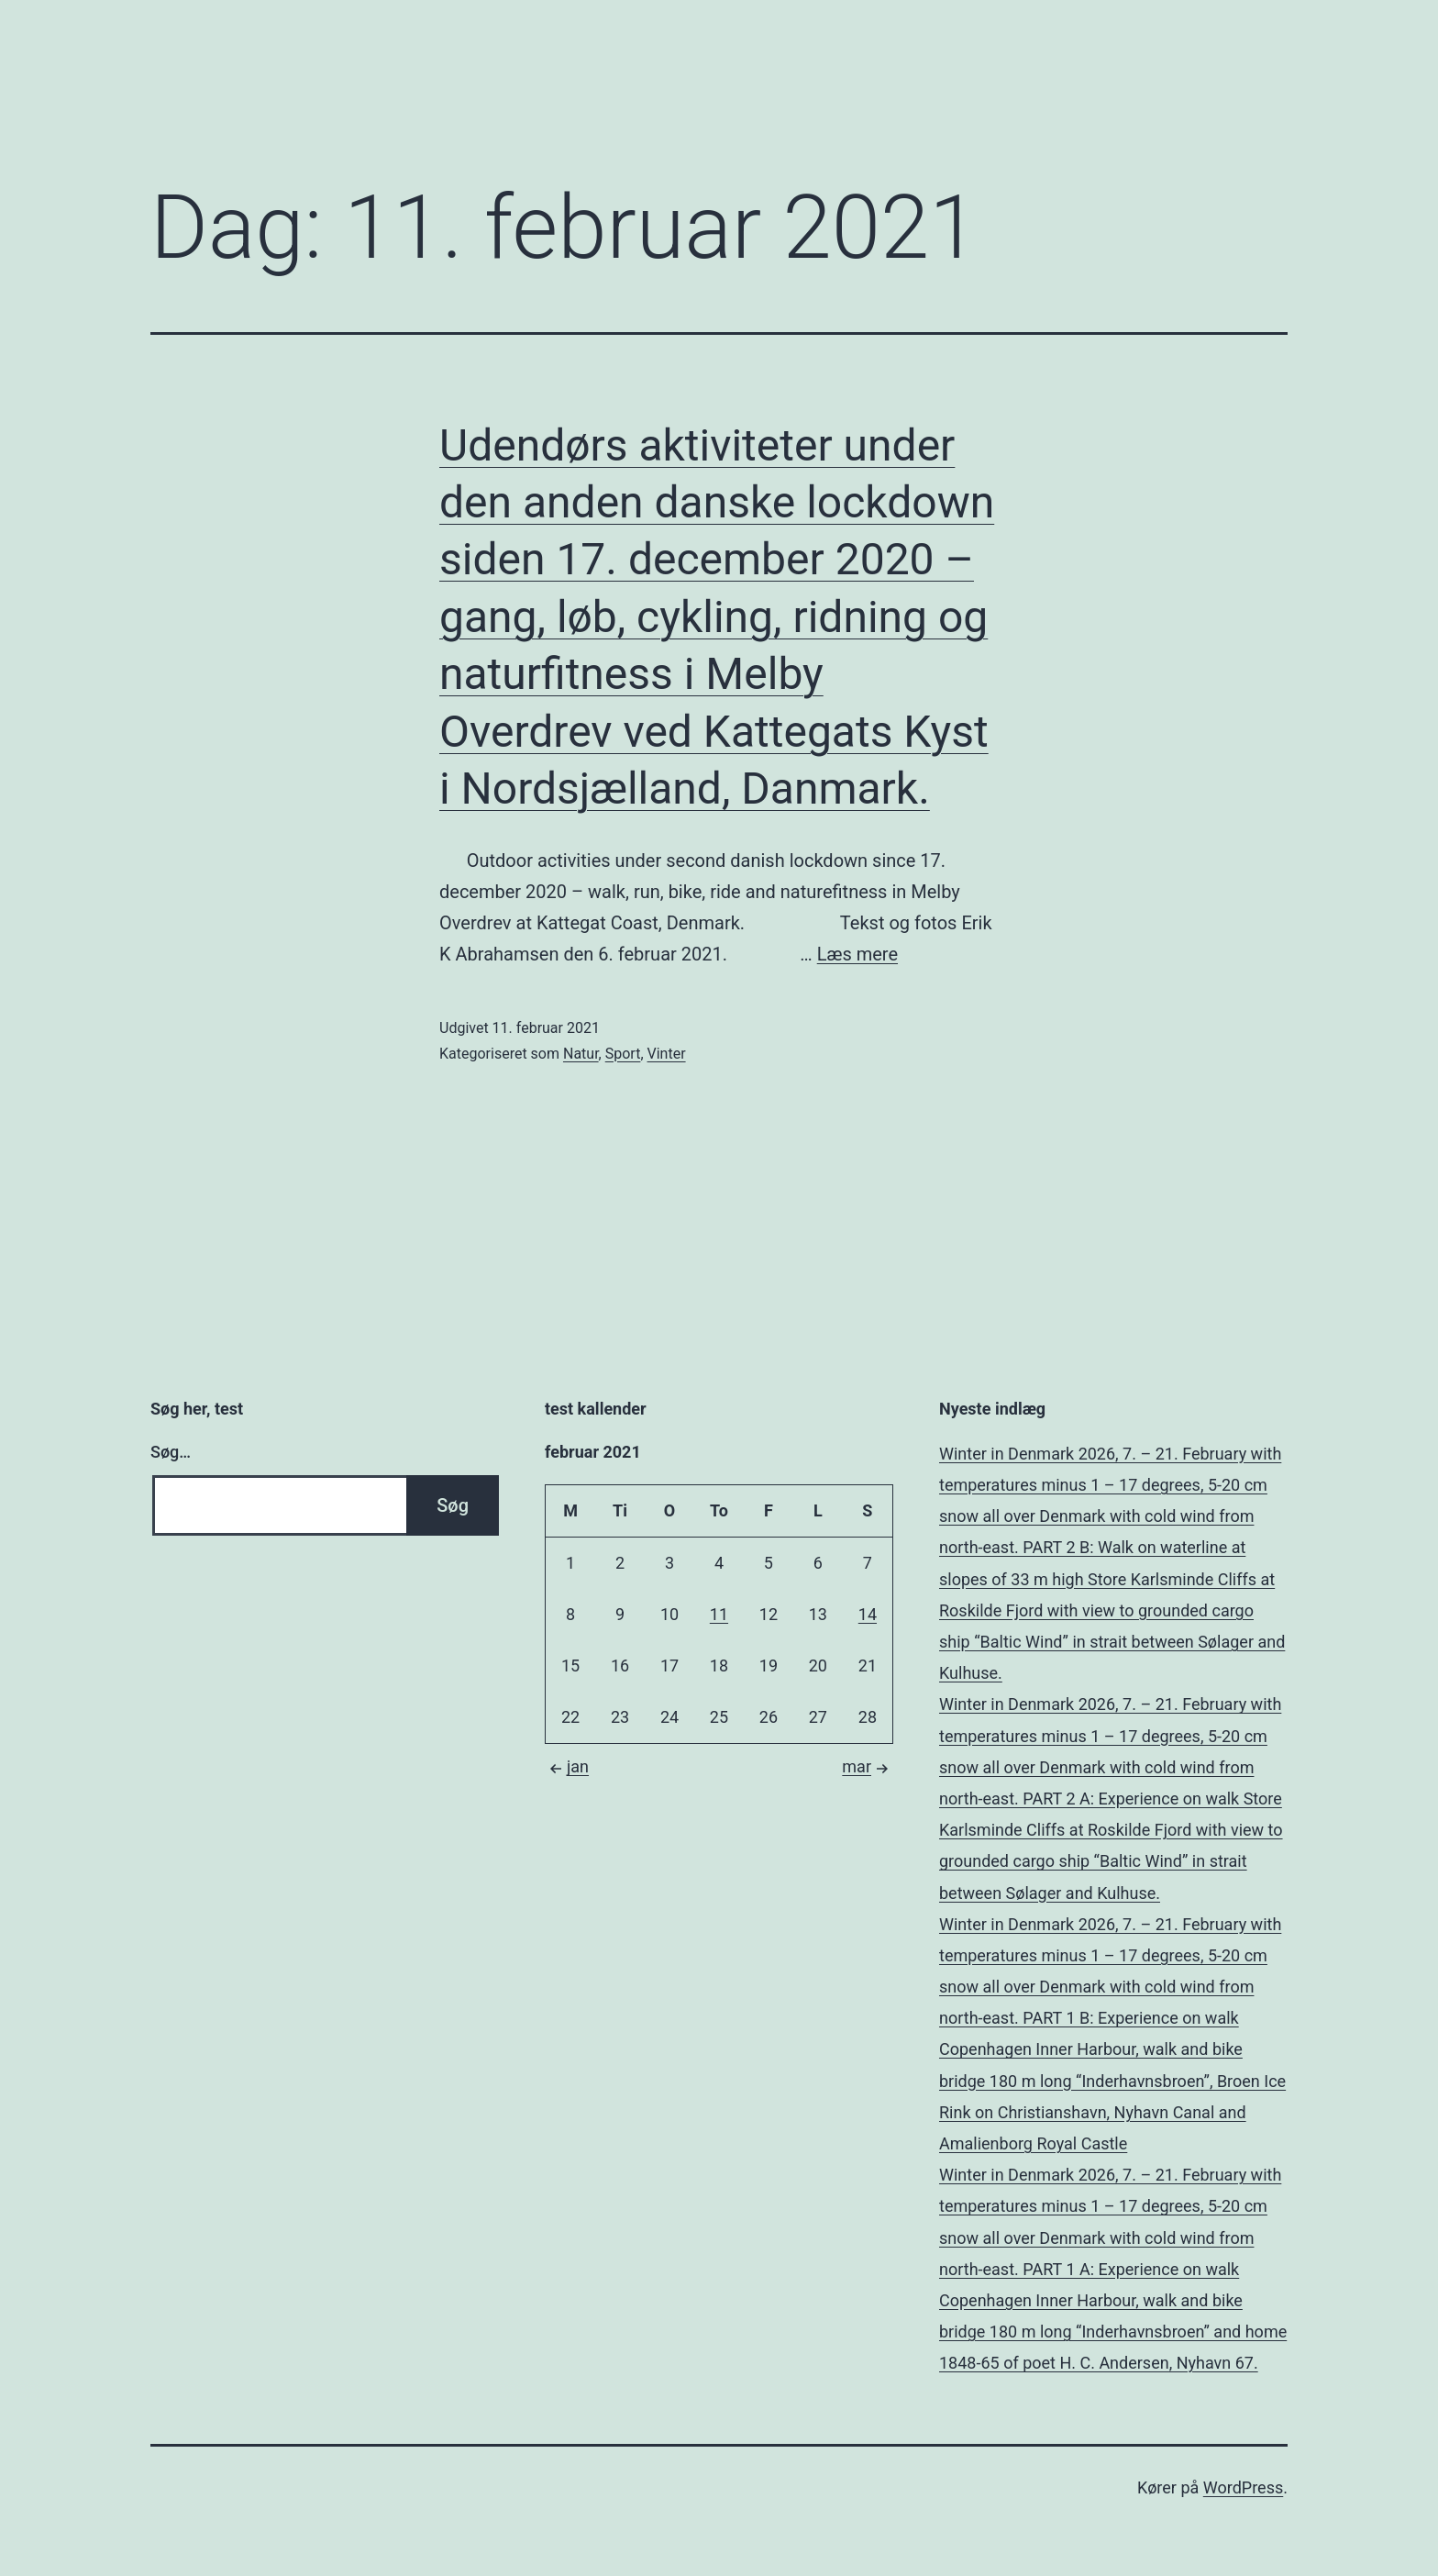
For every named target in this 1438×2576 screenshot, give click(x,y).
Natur (581, 1053)
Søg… (170, 1451)
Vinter (666, 1053)
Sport (623, 1053)
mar (867, 1766)
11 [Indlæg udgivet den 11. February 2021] (719, 1614)
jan (567, 1766)
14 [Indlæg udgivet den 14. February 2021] (867, 1614)
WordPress (1243, 2487)
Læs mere (857, 954)
